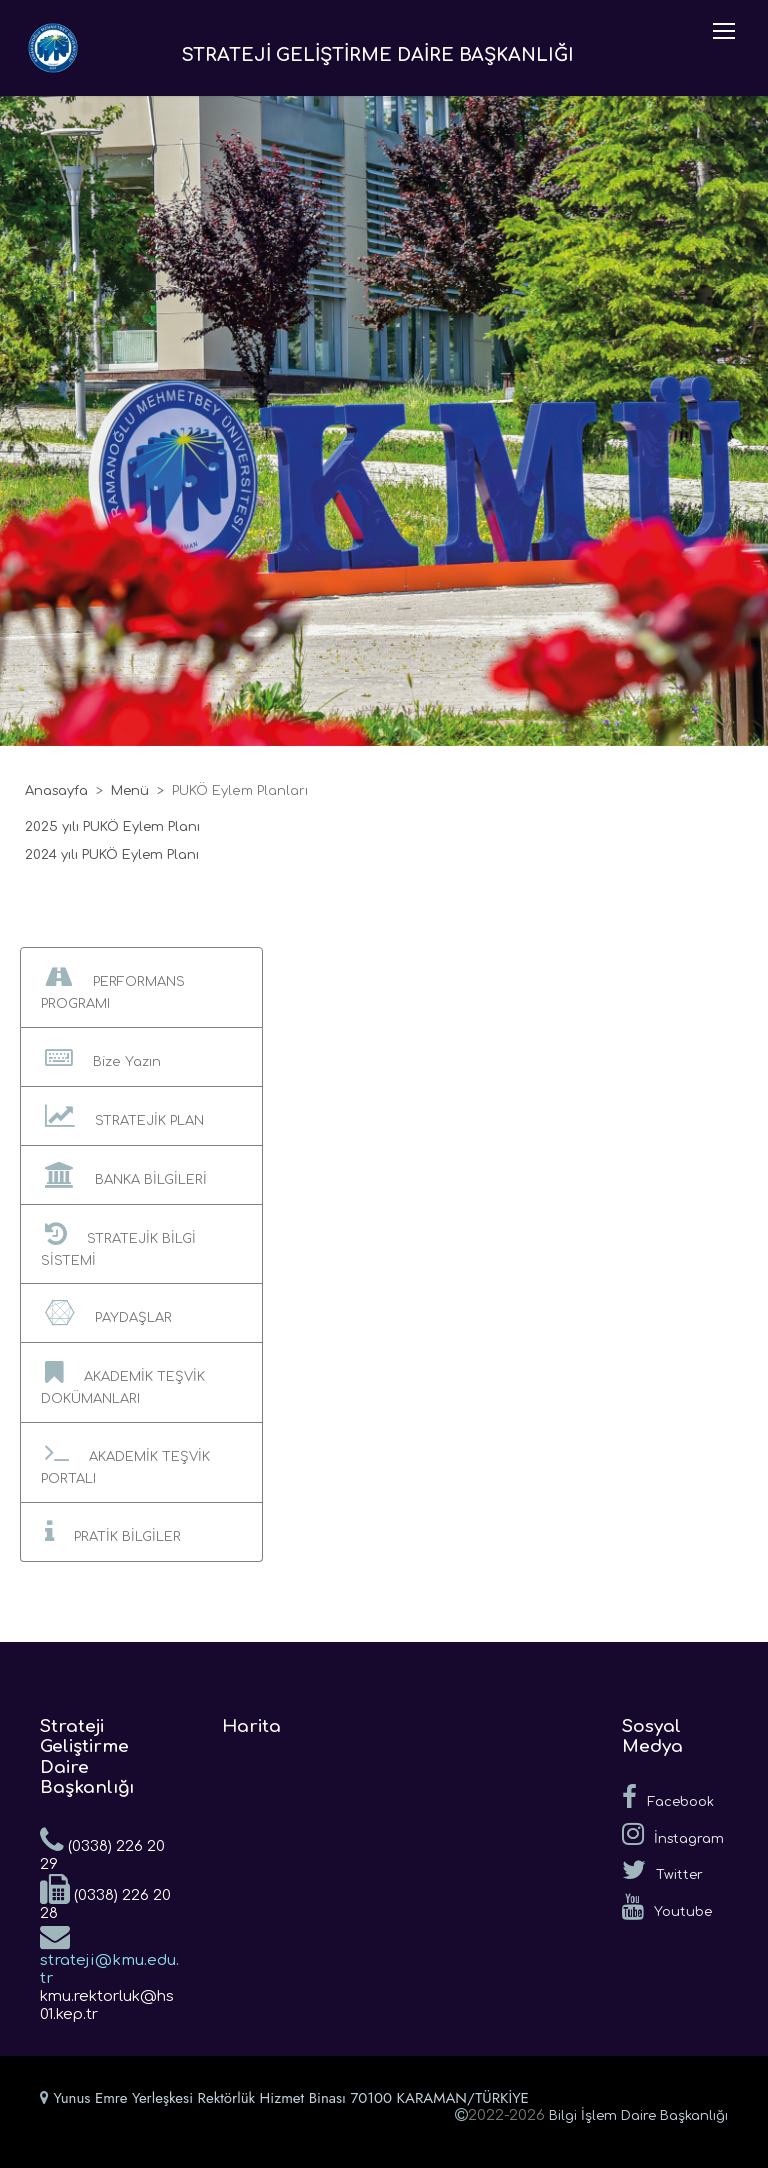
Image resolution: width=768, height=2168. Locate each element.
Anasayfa (56, 791)
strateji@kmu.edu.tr (109, 1954)
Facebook (668, 1797)
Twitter (662, 1870)
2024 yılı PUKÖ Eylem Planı (112, 855)
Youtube (667, 1907)
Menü (130, 791)
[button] (141, 987)
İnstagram (673, 1834)
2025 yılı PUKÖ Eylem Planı (112, 827)
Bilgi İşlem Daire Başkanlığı (638, 2116)
